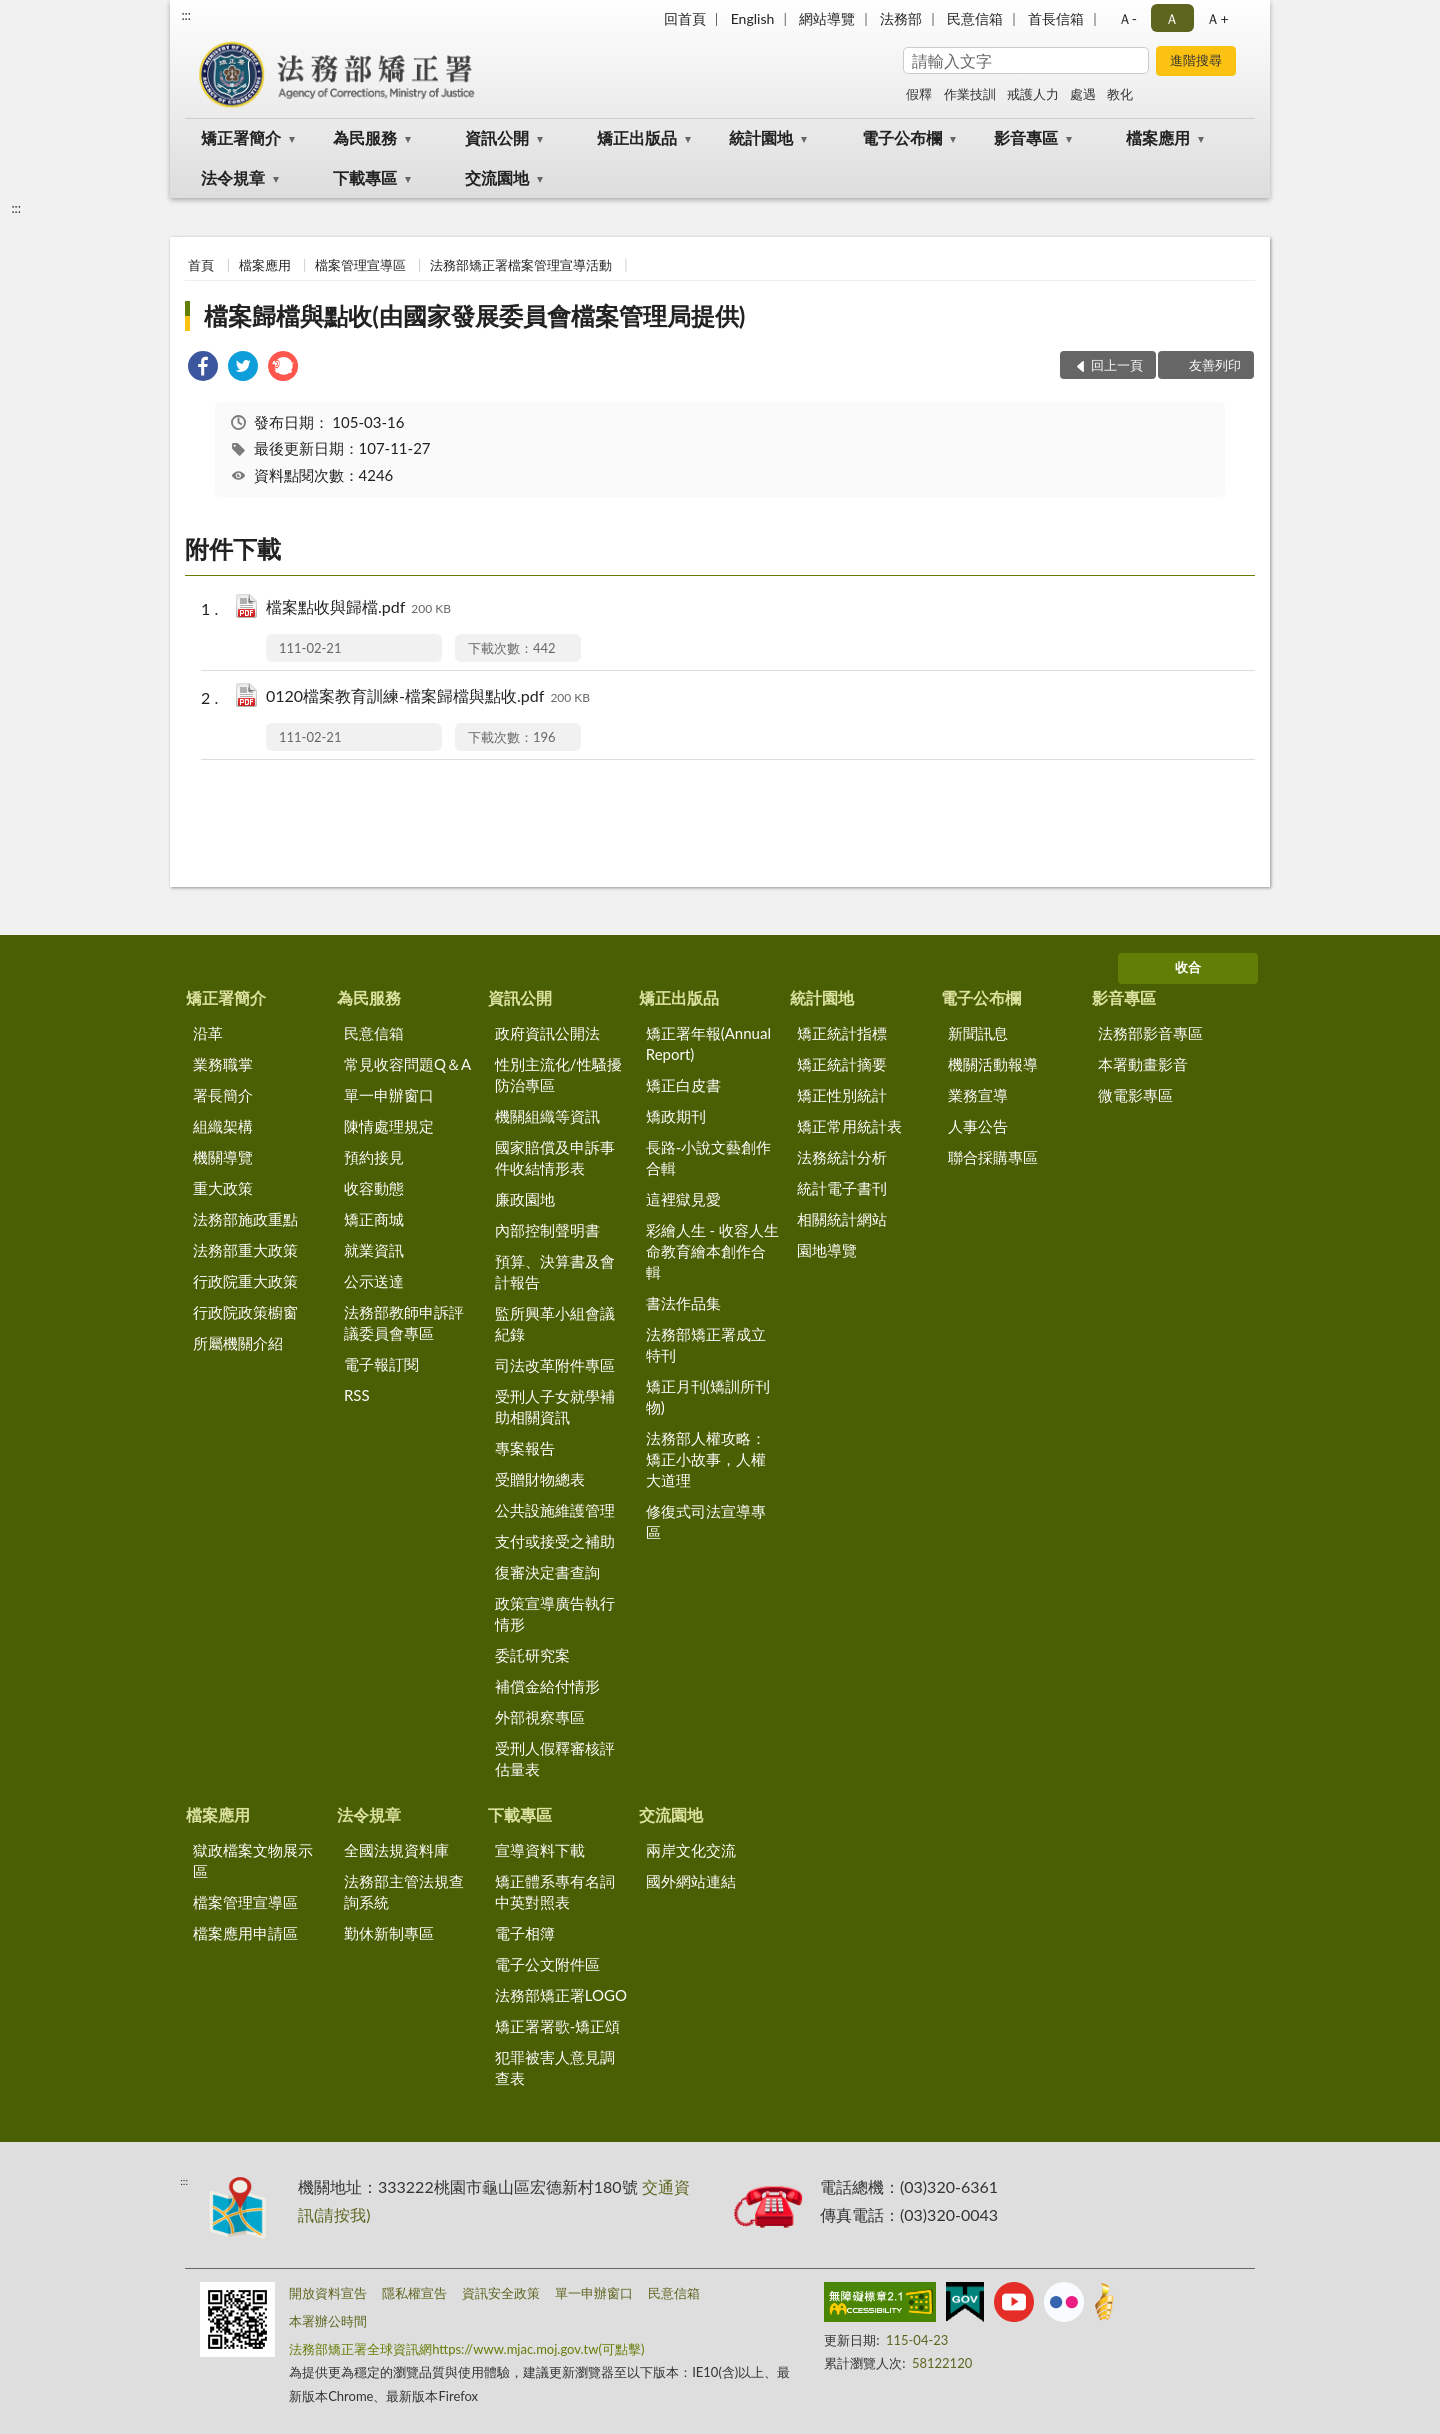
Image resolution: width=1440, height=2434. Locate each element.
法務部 (901, 18)
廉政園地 (525, 1199)
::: (186, 15)
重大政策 (223, 1188)
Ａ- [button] (1127, 18)
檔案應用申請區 (245, 1933)
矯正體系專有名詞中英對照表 (555, 1891)
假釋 (919, 94)
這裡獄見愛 (683, 1199)
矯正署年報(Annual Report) (708, 1043)
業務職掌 (223, 1064)
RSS (357, 1395)
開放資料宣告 (328, 2293)
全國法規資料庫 (396, 1850)
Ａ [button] (1172, 18)
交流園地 (497, 177)
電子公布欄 (902, 137)
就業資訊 (374, 1250)
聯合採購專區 (993, 1157)
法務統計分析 (842, 1157)
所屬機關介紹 (238, 1343)
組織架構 (223, 1126)
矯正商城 (374, 1219)
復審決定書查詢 (547, 1572)
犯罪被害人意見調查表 (555, 2067)
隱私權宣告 (414, 2293)
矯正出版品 (637, 137)
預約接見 (374, 1157)
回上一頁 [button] (1117, 365)
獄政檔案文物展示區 (253, 1860)
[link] (203, 368)
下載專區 (365, 177)
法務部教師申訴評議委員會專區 (404, 1322)
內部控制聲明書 (547, 1230)
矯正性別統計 (842, 1095)
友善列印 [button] (1215, 365)
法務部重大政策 (245, 1250)
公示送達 (374, 1281)
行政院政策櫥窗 (245, 1312)
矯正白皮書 (683, 1085)
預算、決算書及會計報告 (555, 1271)
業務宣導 (978, 1095)
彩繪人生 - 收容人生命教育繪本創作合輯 (712, 1251)
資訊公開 (497, 137)
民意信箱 (975, 18)
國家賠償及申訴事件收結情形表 (555, 1157)
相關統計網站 (842, 1219)
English (753, 18)
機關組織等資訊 (547, 1116)
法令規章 (233, 177)
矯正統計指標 (842, 1033)
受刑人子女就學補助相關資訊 (555, 1406)
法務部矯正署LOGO (561, 1995)
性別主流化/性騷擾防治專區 (558, 1074)
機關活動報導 (993, 1064)
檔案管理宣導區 (360, 265)
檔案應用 (1158, 137)
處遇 (1083, 94)
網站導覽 (827, 18)
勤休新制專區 (389, 1933)
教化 (1120, 94)
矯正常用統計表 (849, 1126)
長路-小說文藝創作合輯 (709, 1157)
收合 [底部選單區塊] (1188, 967)
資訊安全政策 (501, 2293)
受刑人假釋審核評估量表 (555, 1758)
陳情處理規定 (389, 1126)
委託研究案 (532, 1655)
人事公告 (978, 1126)
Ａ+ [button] (1217, 18)
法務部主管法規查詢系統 (404, 1891)
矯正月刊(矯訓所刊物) (708, 1396)
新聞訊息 (978, 1033)
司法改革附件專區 (555, 1365)
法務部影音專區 (1150, 1033)
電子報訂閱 (381, 1364)
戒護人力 (1033, 94)
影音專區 (1026, 137)
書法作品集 (683, 1303)
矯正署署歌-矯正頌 (558, 2026)
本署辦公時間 (328, 2321)
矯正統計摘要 (842, 1064)
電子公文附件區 (547, 1964)
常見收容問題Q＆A (407, 1064)
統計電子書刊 (842, 1188)
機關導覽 (223, 1157)
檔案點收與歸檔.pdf (358, 608)
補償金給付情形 (547, 1686)
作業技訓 (970, 94)
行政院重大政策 (245, 1281)
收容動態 (374, 1188)
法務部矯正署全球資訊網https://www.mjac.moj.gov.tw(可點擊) (466, 2349)
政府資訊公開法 (547, 1033)
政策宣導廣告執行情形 (555, 1613)
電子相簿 (525, 1933)
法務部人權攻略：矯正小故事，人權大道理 (706, 1459)
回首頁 (685, 18)
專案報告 (525, 1448)
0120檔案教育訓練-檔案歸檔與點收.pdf (428, 697)
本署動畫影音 (1143, 1064)
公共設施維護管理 (555, 1510)
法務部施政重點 (245, 1219)
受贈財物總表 (540, 1479)
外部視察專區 (540, 1717)
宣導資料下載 (540, 1850)
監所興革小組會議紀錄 (555, 1323)
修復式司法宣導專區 (706, 1521)
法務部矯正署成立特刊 (706, 1344)
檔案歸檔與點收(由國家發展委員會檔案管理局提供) (474, 315)
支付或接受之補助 (555, 1541)
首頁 (201, 265)
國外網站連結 (691, 1881)
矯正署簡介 (241, 137)
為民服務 (365, 137)
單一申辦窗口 (389, 1095)
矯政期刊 (676, 1116)
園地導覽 (827, 1250)
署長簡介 (223, 1095)
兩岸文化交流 (691, 1850)
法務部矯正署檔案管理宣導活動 (521, 265)
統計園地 (761, 137)
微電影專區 (1135, 1095)
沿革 (208, 1033)
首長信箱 (1056, 18)
